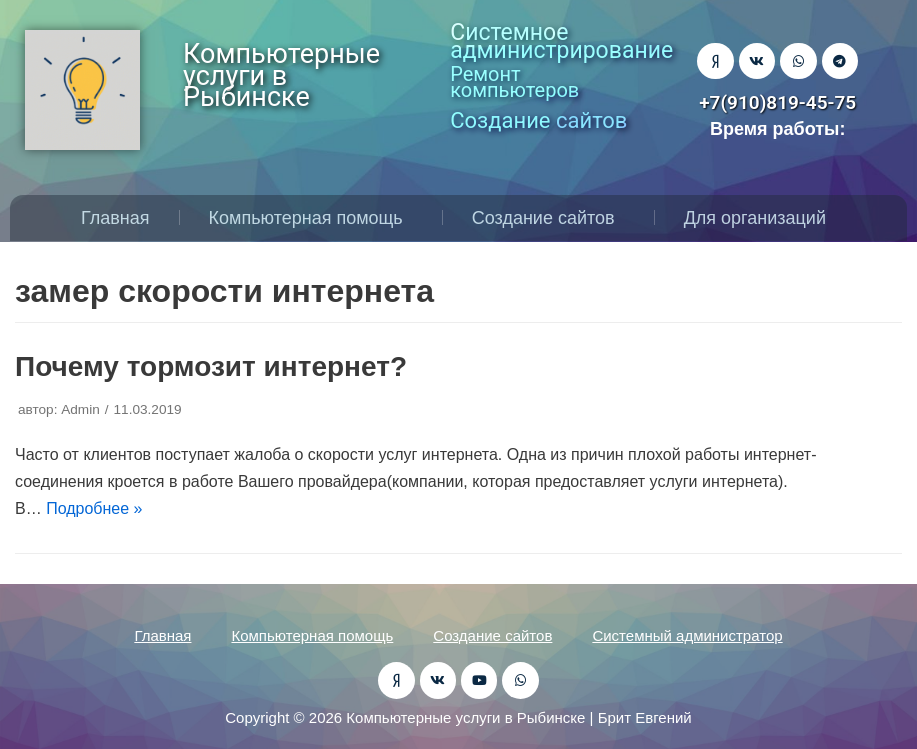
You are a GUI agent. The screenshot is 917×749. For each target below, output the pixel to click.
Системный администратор (687, 635)
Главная (115, 218)
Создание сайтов (548, 218)
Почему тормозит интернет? (211, 366)
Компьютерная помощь (311, 218)
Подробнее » (94, 508)
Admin (80, 409)
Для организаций (760, 218)
